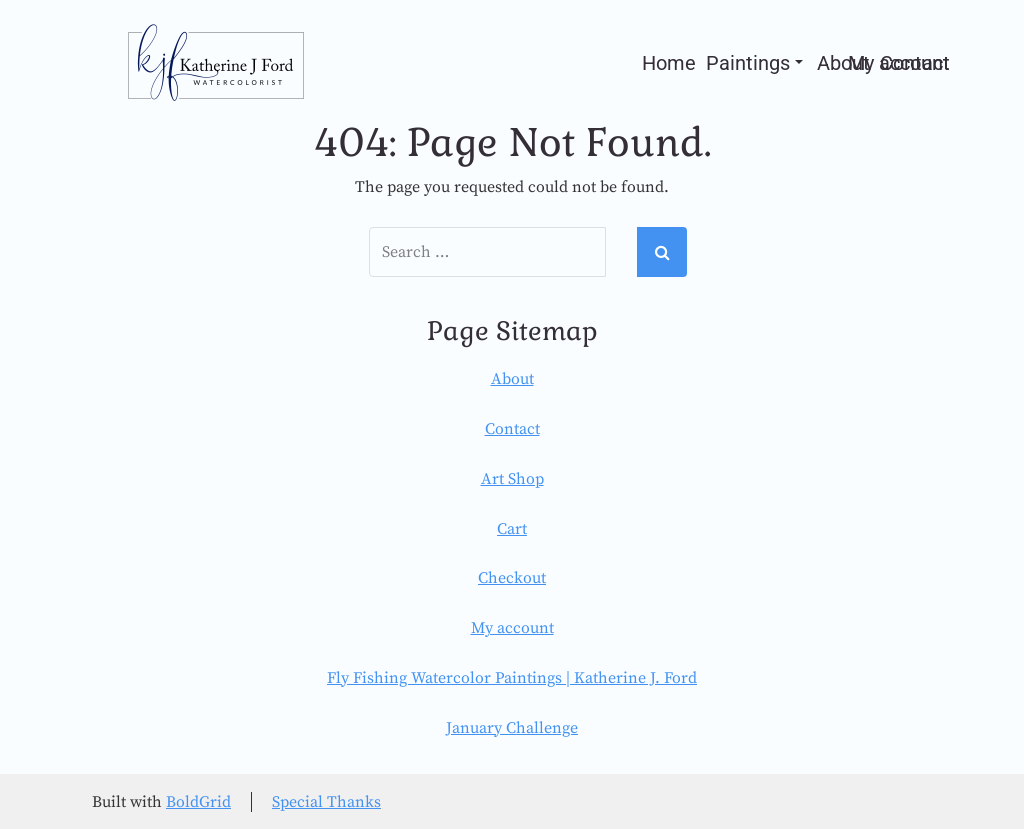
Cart (512, 529)
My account (899, 63)
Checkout (512, 578)
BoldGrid (198, 802)
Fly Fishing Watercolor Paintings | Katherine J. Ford (512, 678)
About (512, 379)
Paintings (754, 63)
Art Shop (512, 479)
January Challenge (512, 728)
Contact (512, 429)
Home (669, 63)
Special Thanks (326, 802)
